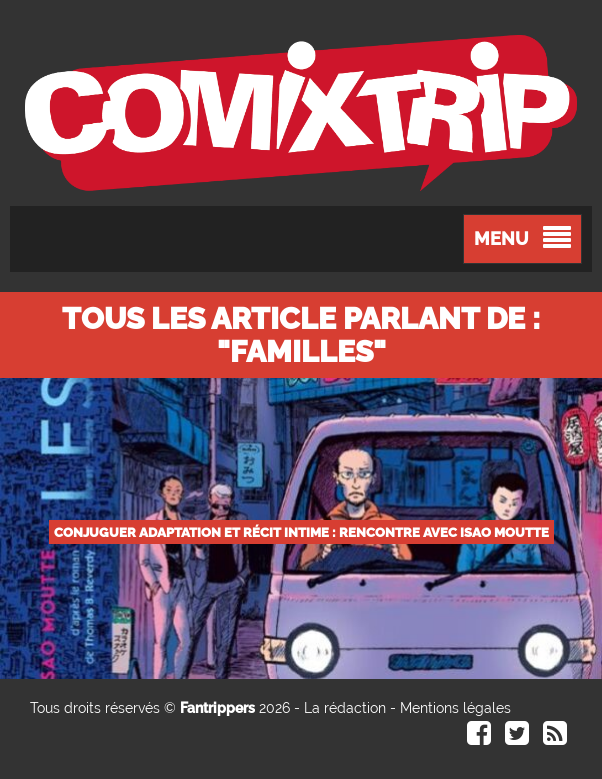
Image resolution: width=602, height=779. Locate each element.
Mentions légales (455, 708)
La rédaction (345, 708)
